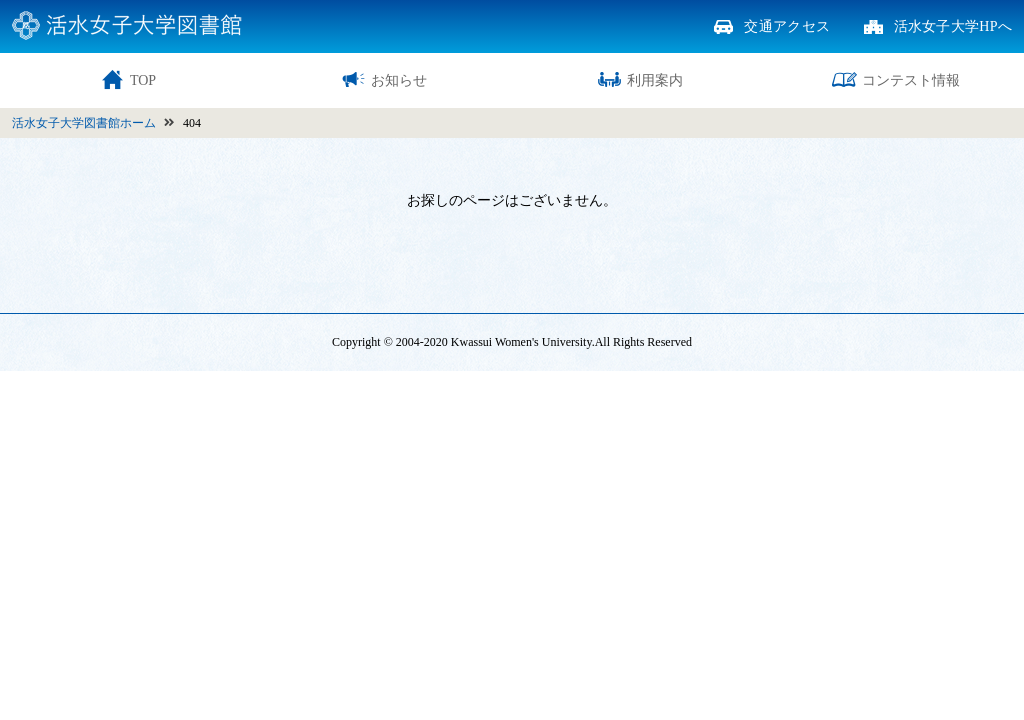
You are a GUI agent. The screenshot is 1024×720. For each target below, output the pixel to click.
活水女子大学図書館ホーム (84, 123)
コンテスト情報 (896, 79)
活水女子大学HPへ (953, 27)
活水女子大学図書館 (127, 25)
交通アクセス (787, 27)
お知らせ (384, 79)
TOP (128, 79)
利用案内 (640, 79)
